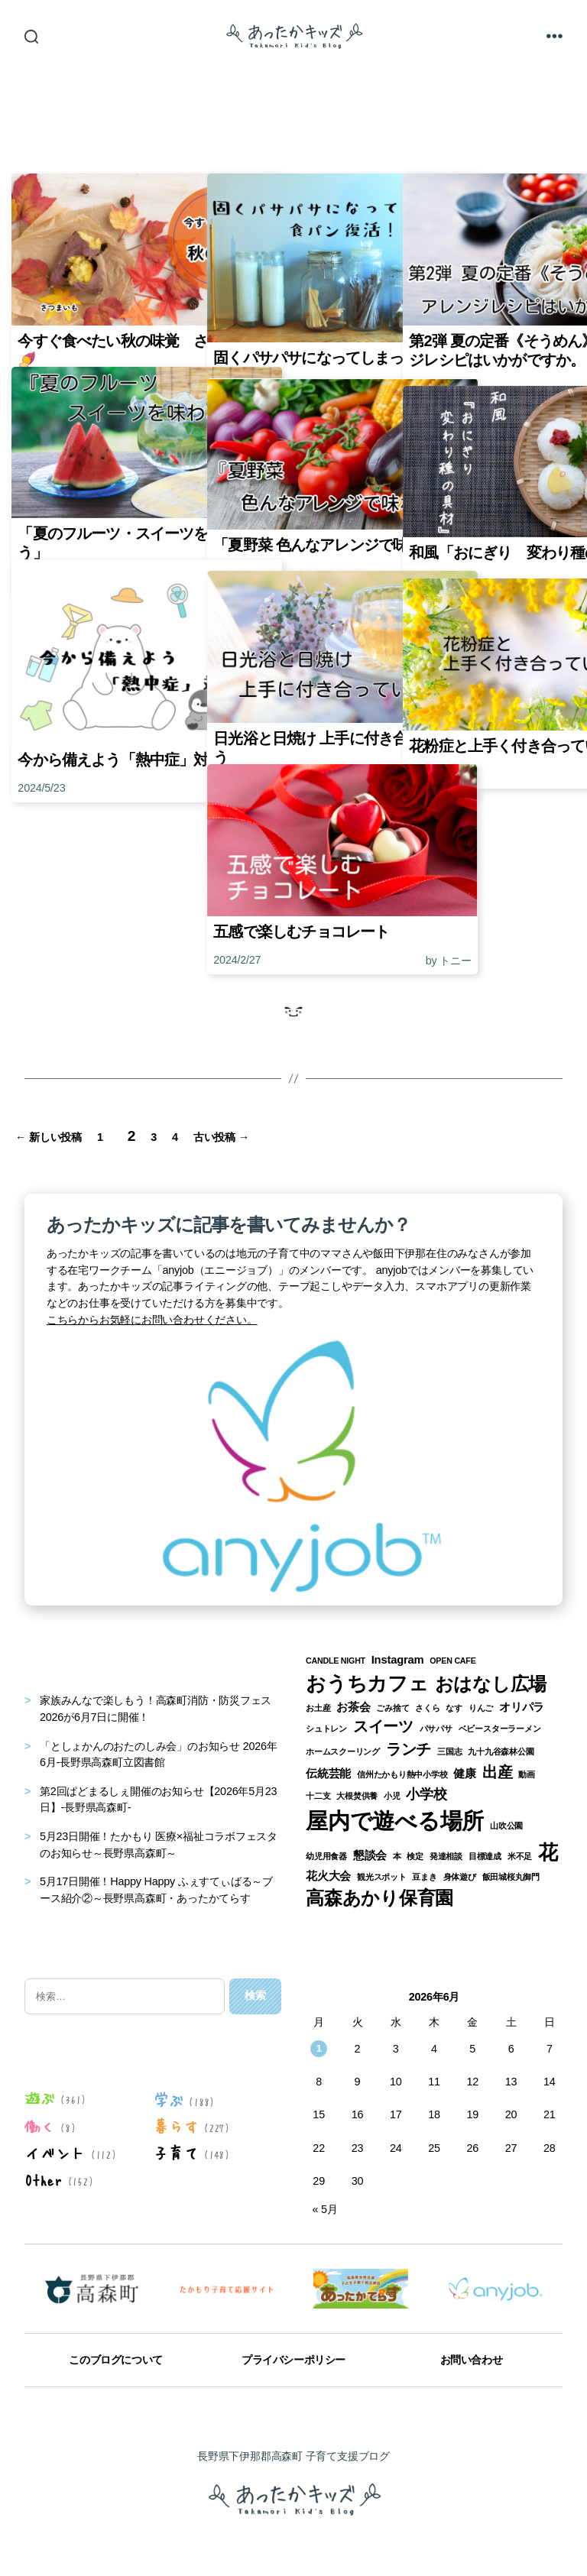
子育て (175, 2152)
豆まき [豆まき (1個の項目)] (424, 1876)
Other (43, 2178)
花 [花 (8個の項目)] (548, 1851)
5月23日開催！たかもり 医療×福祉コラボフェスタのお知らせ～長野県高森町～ (158, 1843)
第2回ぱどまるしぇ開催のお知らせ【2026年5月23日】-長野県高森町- (158, 1798)
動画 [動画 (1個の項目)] (526, 1773)
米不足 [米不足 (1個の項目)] (520, 1855)
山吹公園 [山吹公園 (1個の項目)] (506, 1824)
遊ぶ (39, 2097)
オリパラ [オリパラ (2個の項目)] (521, 1706)
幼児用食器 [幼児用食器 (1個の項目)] (326, 1855)
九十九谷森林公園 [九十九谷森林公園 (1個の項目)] (500, 1750)
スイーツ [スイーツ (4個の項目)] (383, 1726)
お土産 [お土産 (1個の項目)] (318, 1707)
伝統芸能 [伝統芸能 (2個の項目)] (328, 1773)
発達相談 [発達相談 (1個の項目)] (446, 1855)
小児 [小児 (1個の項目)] (392, 1795)
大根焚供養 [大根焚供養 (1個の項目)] (357, 1795)
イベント (54, 2152)
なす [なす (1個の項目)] (454, 1707)
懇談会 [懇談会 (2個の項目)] (370, 1855)
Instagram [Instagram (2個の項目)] (397, 1660)
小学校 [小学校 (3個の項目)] (426, 1793)
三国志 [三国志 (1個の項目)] (449, 1750)
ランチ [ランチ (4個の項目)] (408, 1748)
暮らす (175, 2126)
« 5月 (324, 2208)
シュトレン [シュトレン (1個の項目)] (326, 1728)
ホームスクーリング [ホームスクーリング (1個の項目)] (343, 1750)
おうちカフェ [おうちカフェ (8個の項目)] (367, 1682)
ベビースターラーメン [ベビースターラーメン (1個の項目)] (500, 1728)
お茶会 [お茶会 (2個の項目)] (353, 1706)
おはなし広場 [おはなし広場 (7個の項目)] (491, 1683)
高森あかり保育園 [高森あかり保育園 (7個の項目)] (379, 1897)
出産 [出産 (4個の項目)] (497, 1771)
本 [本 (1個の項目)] (397, 1855)
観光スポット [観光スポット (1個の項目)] (382, 1876)
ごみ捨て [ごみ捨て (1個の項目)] (392, 1707)
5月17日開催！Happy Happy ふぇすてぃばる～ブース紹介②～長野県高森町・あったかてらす (156, 1889)
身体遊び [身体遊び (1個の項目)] (459, 1876)
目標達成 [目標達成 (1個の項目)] (485, 1855)
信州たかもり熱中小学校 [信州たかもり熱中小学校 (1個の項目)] (402, 1773)
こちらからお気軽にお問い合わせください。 (152, 1319)
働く (39, 2126)
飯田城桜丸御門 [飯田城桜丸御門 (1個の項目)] (511, 1876)
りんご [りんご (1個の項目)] (481, 1707)
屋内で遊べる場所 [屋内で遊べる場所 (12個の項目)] (395, 1819)
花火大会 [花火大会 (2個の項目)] (328, 1875)
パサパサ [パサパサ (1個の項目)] (436, 1728)
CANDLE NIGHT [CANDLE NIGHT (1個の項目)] (335, 1660)
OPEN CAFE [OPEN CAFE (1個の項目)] (452, 1660)
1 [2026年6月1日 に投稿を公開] (319, 2048)
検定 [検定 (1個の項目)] (415, 1855)
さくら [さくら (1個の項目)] (427, 1707)
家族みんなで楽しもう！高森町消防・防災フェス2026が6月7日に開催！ (155, 1708)
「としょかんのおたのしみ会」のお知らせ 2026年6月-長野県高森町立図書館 (158, 1753)
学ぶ (168, 2099)
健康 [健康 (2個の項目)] (464, 1773)
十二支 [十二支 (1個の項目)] (318, 1795)
